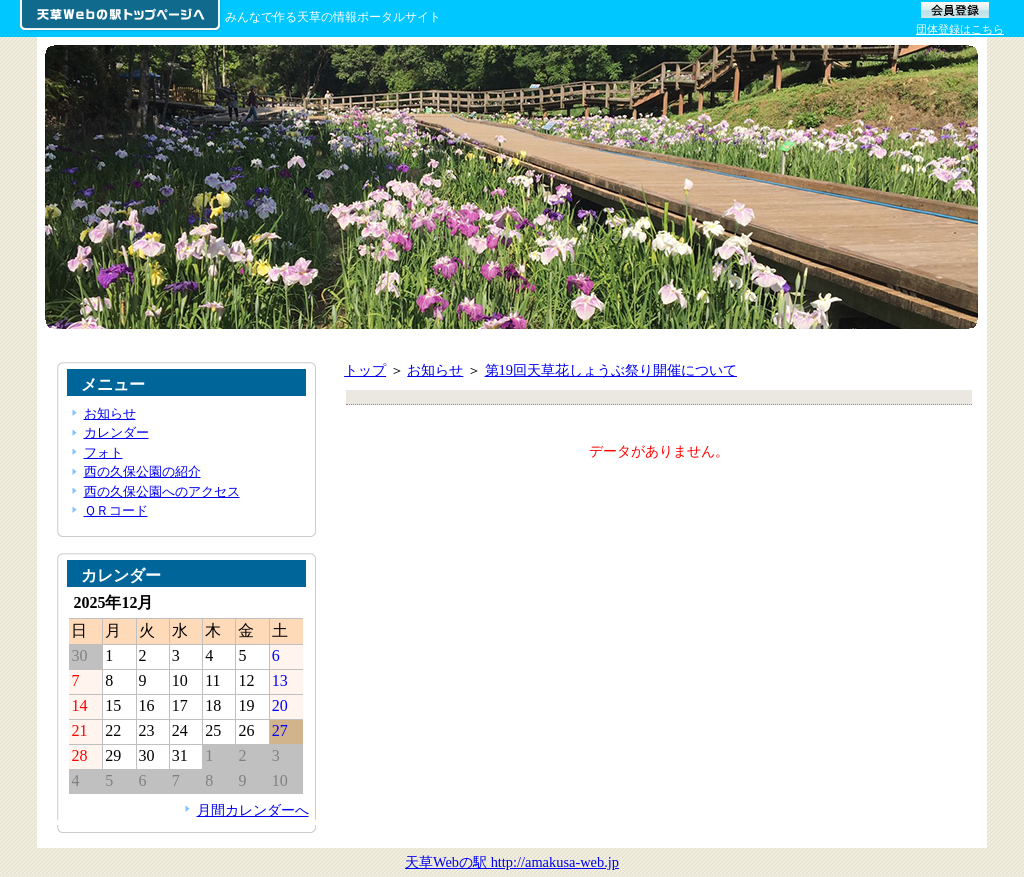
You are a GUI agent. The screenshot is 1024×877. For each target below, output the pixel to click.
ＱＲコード (116, 510)
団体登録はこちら (960, 29)
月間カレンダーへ (253, 810)
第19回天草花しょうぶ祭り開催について (611, 370)
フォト (103, 452)
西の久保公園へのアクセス (162, 491)
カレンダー (116, 432)
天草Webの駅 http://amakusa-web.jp (512, 862)
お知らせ (435, 370)
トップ (365, 370)
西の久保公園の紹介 (142, 471)
